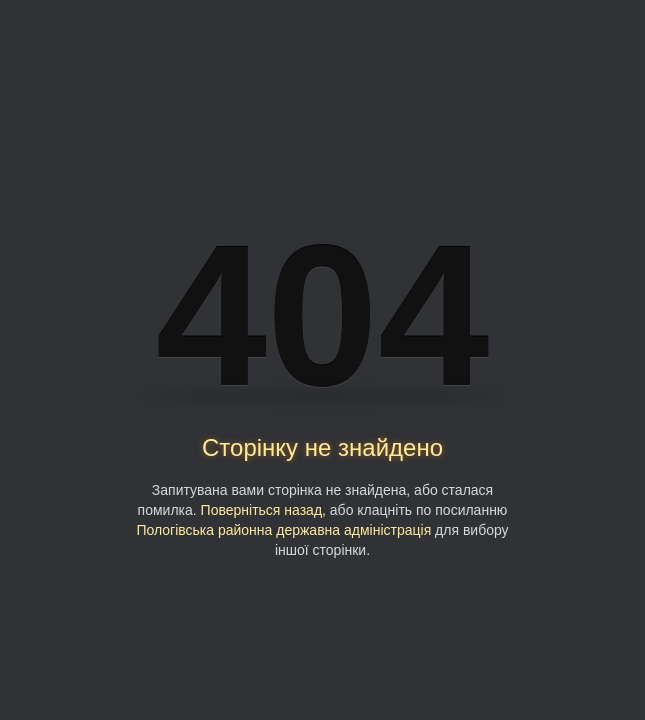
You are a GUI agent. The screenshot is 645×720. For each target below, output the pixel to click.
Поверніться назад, (263, 510)
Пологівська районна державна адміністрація (283, 530)
